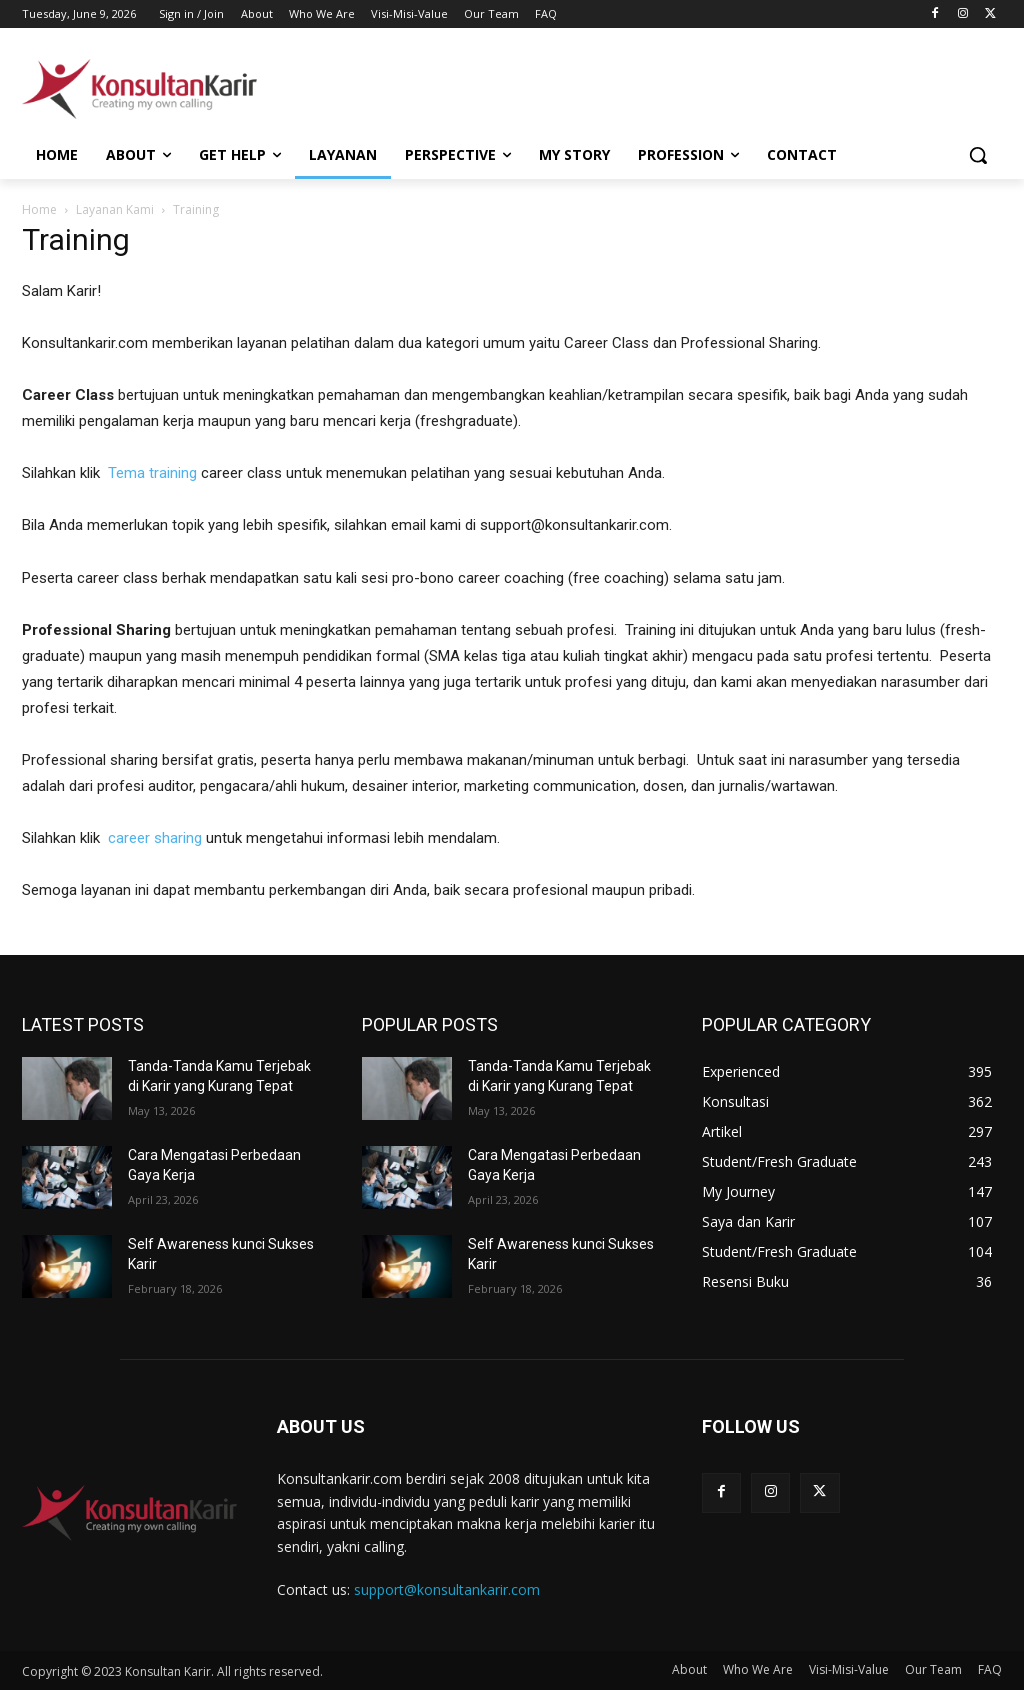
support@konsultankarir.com (447, 1589)
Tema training (152, 473)
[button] (978, 155)
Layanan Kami (115, 209)
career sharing (155, 838)
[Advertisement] (491, 86)
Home (39, 209)
